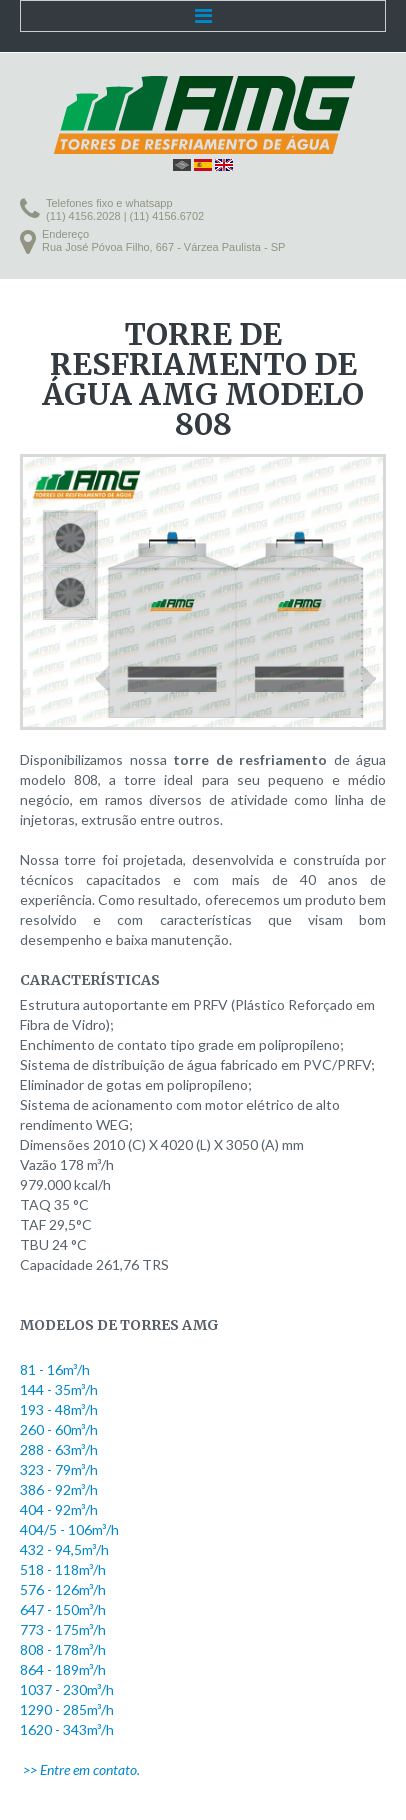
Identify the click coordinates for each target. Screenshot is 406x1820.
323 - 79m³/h (59, 1469)
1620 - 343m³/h (67, 1729)
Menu (203, 16)
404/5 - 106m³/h (69, 1529)
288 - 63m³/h (59, 1449)
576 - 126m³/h (63, 1589)
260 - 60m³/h (59, 1429)
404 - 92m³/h (59, 1509)
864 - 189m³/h (63, 1669)
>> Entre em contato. (81, 1769)
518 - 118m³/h (63, 1569)
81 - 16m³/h (55, 1369)
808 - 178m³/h (63, 1649)
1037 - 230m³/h (67, 1689)
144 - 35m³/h (59, 1389)
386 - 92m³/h (59, 1489)
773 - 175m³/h (63, 1629)
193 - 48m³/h (59, 1409)
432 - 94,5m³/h (64, 1549)
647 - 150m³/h (63, 1609)
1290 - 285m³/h (67, 1709)
